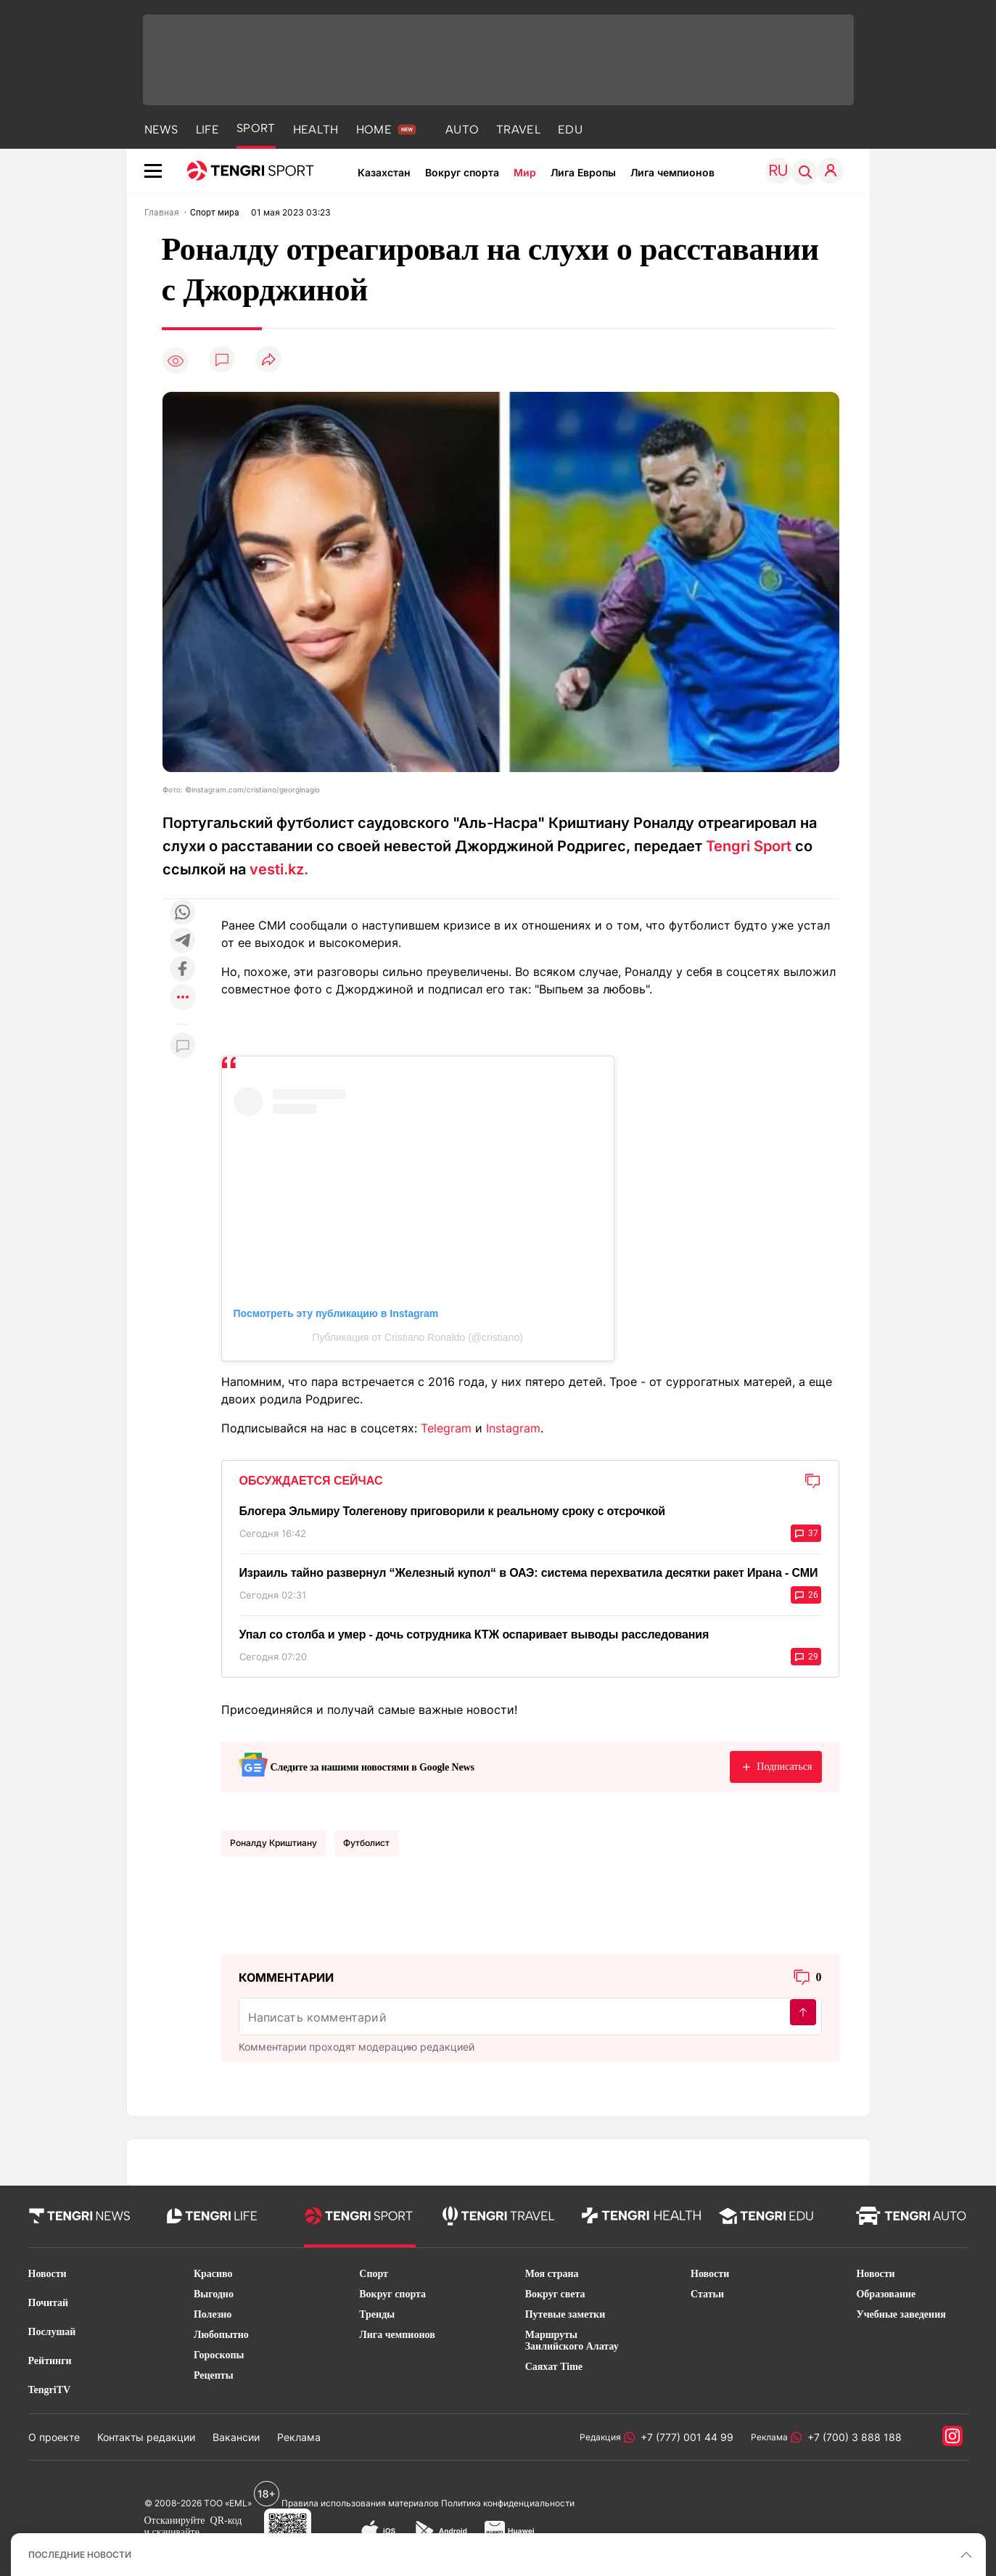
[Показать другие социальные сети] (183, 998)
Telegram (446, 1428)
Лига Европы (583, 172)
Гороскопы (219, 2355)
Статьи (707, 2294)
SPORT (256, 128)
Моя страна (552, 2273)
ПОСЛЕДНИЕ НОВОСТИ (79, 2554)
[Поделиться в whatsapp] (183, 913)
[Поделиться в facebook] (183, 970)
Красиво (213, 2273)
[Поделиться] (268, 360)
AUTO (462, 129)
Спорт (373, 2273)
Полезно (212, 2314)
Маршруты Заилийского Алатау (572, 2340)
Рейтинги (50, 2360)
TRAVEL (518, 129)
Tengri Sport (748, 846)
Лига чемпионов (672, 172)
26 (806, 1595)
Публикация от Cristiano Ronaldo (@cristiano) (417, 1337)
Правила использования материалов (360, 2503)
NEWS (161, 129)
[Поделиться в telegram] (183, 941)
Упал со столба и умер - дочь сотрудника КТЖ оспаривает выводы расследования (474, 1634)
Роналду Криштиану (273, 1842)
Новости (47, 2273)
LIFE (207, 129)
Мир (525, 172)
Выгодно (214, 2294)
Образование (885, 2294)
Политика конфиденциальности (508, 2503)
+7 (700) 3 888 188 (852, 2437)
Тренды (377, 2314)
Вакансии (236, 2437)
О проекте (54, 2437)
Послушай (52, 2331)
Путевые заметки (565, 2314)
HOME (374, 129)
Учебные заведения (900, 2314)
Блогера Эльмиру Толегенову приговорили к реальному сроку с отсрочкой (452, 1511)
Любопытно (221, 2334)
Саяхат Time (554, 2366)
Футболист (366, 1842)
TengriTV (49, 2389)
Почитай (48, 2302)
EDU (570, 129)
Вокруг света (555, 2294)
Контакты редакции (146, 2437)
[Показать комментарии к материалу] (183, 1046)
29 (806, 1656)
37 (806, 1533)
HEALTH (316, 129)
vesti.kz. (279, 869)
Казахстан (384, 172)
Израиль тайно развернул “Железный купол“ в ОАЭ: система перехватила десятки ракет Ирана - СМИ (528, 1573)
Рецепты (214, 2375)
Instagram (513, 1428)
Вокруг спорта (462, 172)
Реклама (299, 2437)
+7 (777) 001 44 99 (684, 2437)
